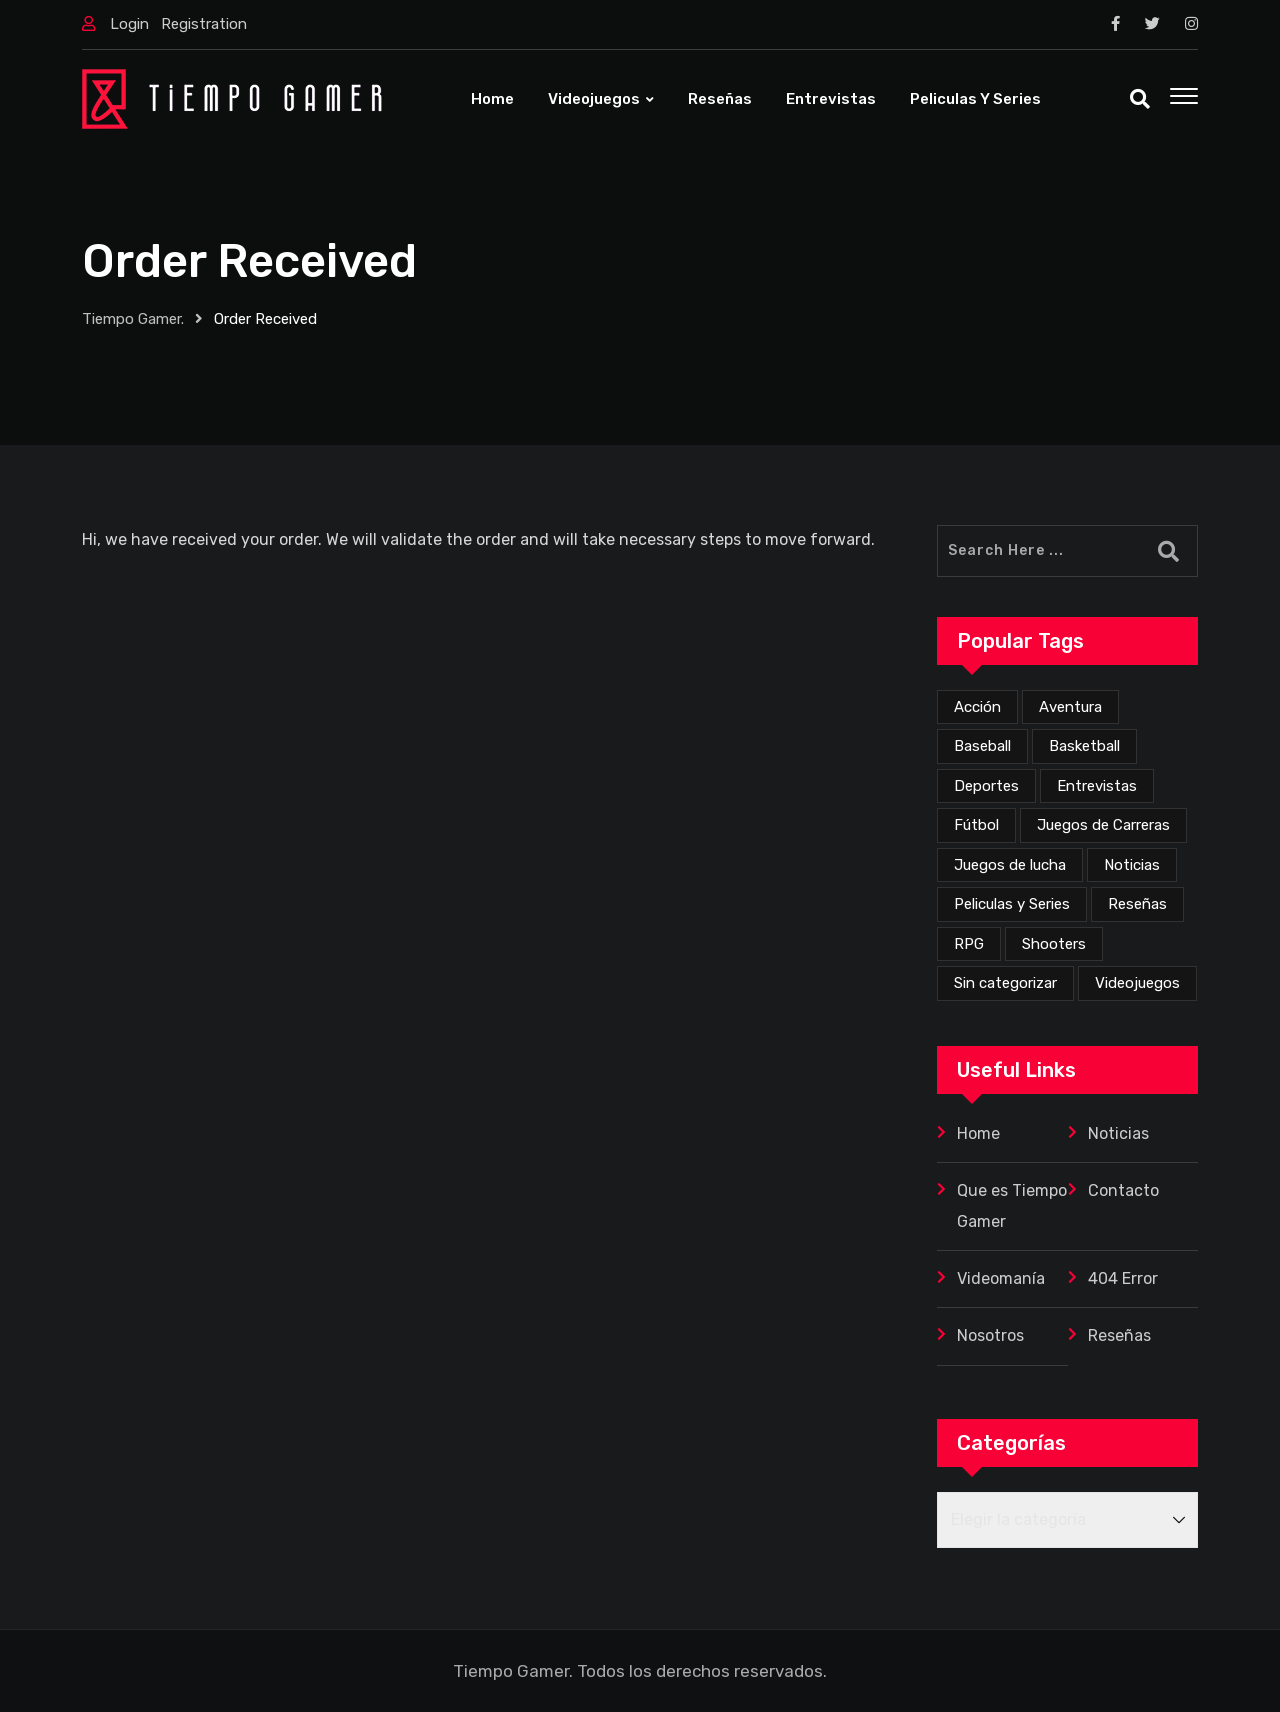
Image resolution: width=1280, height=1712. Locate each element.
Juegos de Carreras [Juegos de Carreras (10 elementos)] (1103, 825)
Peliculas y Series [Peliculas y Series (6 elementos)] (1012, 904)
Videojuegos (594, 99)
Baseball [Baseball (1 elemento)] (982, 746)
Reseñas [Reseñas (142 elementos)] (1137, 904)
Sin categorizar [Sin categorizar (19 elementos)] (1005, 983)
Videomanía (1001, 1278)
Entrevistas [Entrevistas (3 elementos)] (1097, 786)
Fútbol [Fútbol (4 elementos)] (976, 825)
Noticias (1118, 1133)
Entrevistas (831, 99)
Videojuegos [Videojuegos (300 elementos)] (1137, 983)
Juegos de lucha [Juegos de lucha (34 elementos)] (1010, 865)
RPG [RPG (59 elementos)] (969, 944)
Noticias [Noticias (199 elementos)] (1132, 865)
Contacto (1123, 1190)
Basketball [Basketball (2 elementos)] (1084, 746)
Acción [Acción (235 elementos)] (977, 707)
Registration (204, 24)
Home (492, 99)
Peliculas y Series (975, 99)
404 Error (1123, 1278)
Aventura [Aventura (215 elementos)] (1070, 707)
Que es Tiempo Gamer (1012, 1205)
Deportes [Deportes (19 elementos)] (986, 786)
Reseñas (720, 99)
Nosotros (990, 1335)
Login (129, 24)
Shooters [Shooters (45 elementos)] (1054, 944)
